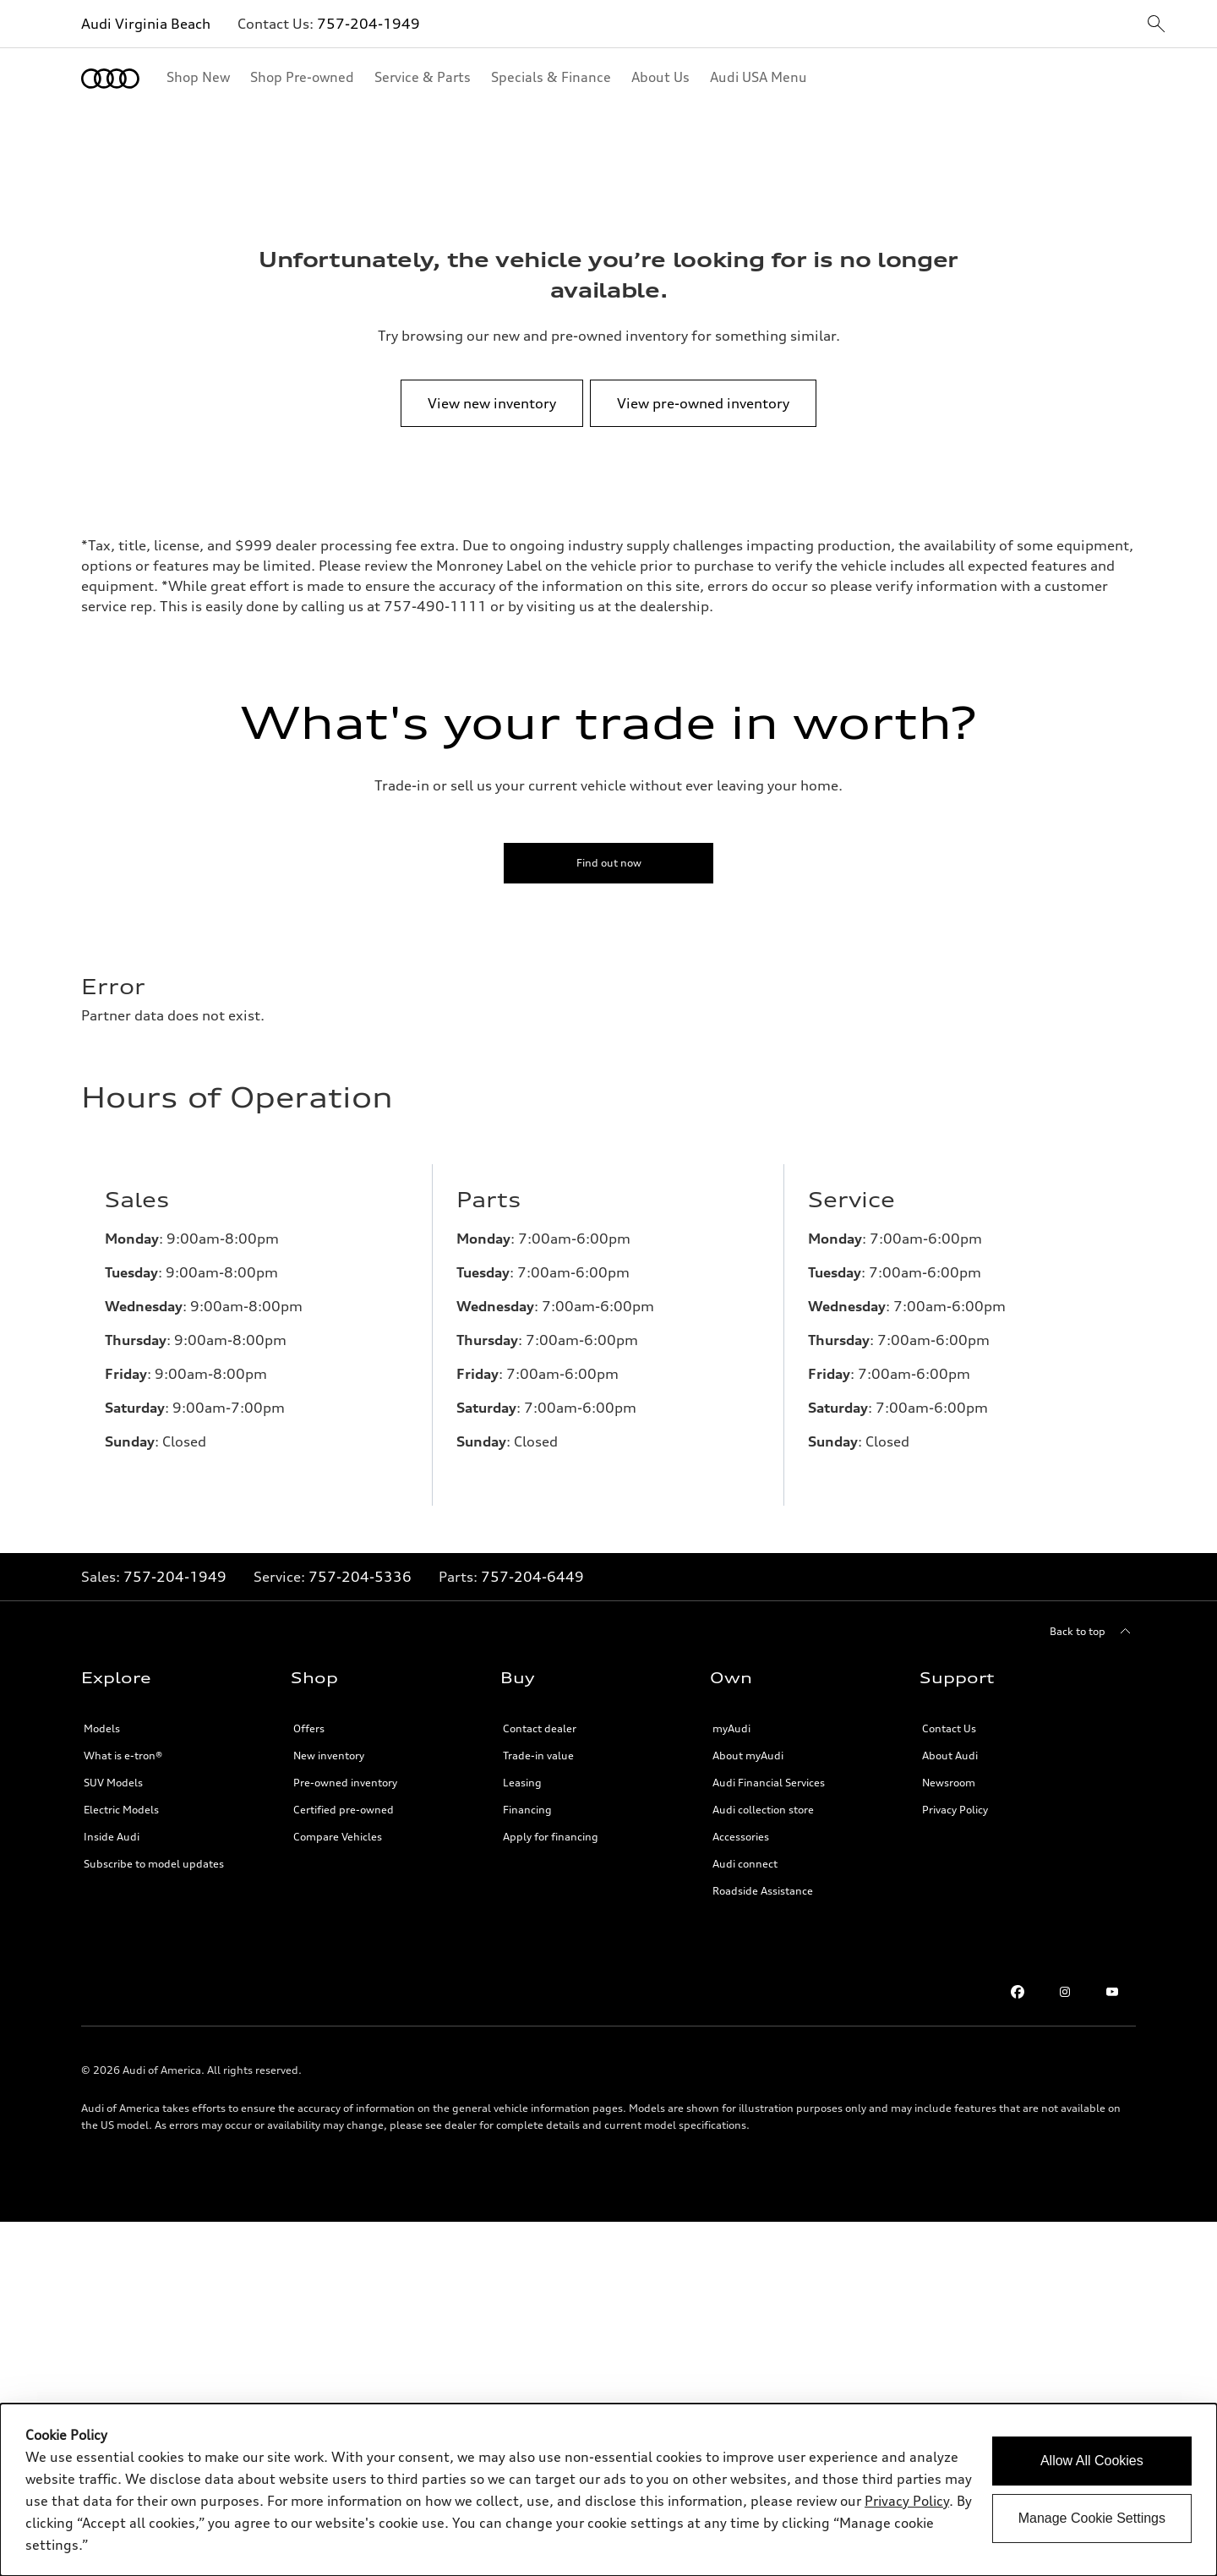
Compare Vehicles (337, 1823)
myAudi (731, 1715)
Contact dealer (539, 1715)
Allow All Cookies (1091, 2460)
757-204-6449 (532, 1563)
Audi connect (745, 1850)
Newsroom (948, 1769)
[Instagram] (1065, 1978)
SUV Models (113, 1769)
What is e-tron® (123, 1742)
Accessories (740, 1823)
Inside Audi (111, 1823)
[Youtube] (1112, 1978)
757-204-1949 (368, 23)
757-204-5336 (360, 1563)
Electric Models (121, 1796)
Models (102, 1715)
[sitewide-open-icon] (1156, 25)
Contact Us (949, 1715)
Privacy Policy (955, 1796)
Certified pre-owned (343, 1796)
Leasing (522, 1769)
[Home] (110, 78)
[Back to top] (1093, 1618)
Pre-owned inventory (345, 1769)
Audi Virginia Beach (145, 23)
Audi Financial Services (768, 1769)
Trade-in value (538, 1742)
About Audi (950, 1742)
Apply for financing (550, 1823)
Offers (309, 1715)
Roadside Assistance (762, 1877)
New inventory (328, 1742)
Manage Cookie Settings (1091, 2518)
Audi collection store (763, 1796)
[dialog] (608, 2490)
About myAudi (747, 1742)
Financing (527, 1796)
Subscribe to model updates (154, 1850)
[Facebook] (1017, 1978)
